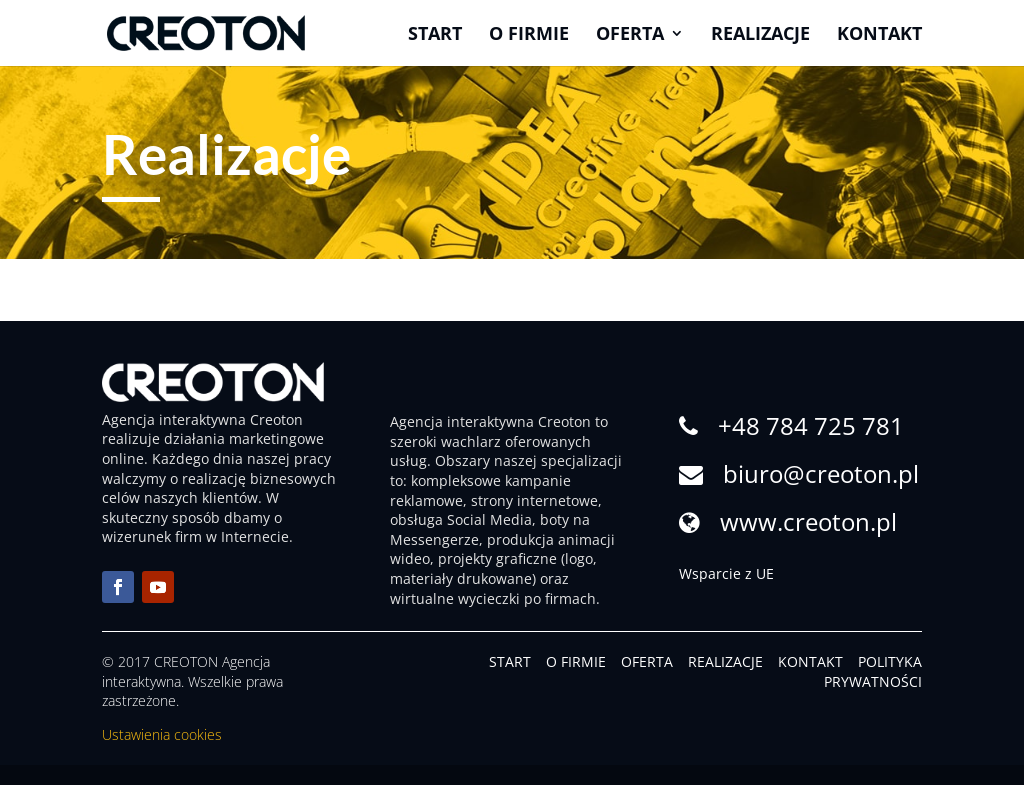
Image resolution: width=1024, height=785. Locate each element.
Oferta (630, 35)
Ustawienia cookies (162, 734)
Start (435, 35)
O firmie (529, 35)
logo (579, 558)
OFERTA (647, 661)
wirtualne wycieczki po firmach (493, 598)
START (510, 661)
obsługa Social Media (461, 519)
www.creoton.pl (808, 521)
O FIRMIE (576, 661)
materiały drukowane (461, 578)
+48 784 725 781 (811, 425)
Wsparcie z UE (726, 573)
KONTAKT (810, 661)
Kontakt (879, 35)
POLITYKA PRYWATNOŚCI (873, 671)
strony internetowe (534, 500)
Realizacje (760, 35)
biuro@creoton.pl (821, 473)
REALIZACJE (725, 661)
